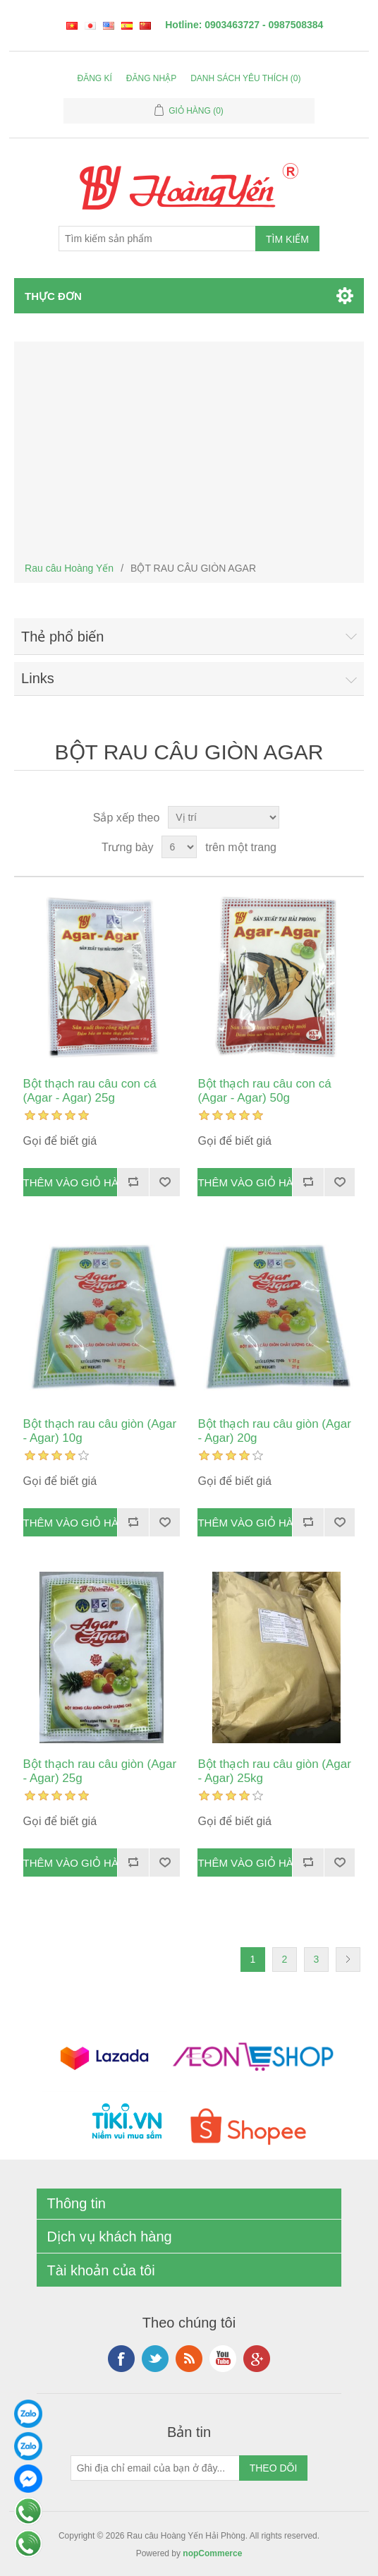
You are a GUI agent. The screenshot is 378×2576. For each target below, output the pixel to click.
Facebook (121, 2358)
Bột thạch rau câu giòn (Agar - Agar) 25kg (274, 1771)
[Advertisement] (189, 451)
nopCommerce (212, 2553)
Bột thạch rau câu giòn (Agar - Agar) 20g (274, 1431)
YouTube (222, 2358)
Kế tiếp (348, 1959)
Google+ (256, 2358)
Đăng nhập (151, 78)
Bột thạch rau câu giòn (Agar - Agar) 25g (100, 1771)
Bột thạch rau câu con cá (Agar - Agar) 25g (90, 1091)
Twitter (155, 2358)
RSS (189, 2358)
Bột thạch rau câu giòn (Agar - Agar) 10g (100, 1431)
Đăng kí (95, 78)
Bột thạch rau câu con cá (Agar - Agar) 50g (264, 1091)
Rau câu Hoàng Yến (69, 568)
